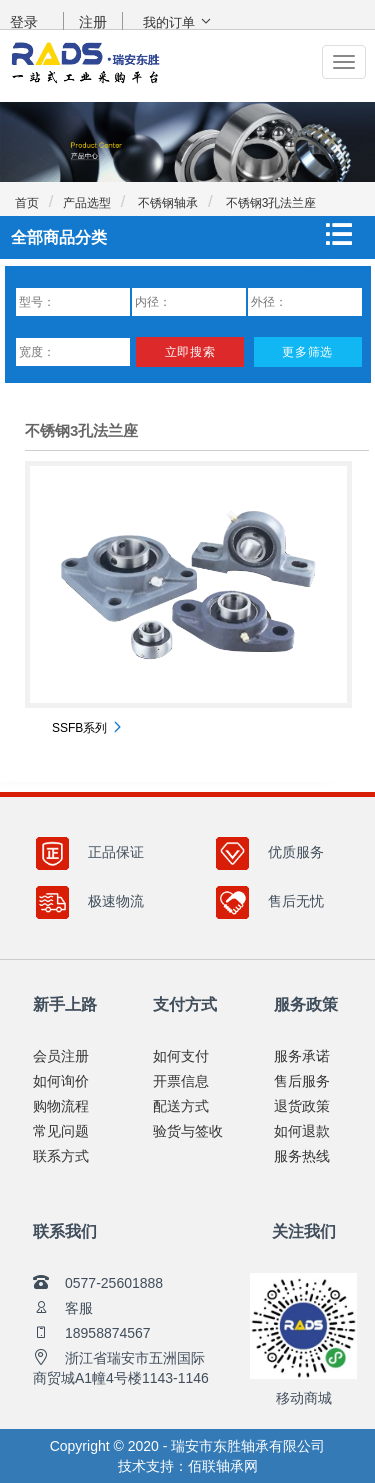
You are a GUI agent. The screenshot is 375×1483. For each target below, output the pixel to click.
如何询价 (61, 1081)
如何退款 (302, 1131)
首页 (27, 203)
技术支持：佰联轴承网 (188, 1466)
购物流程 (61, 1106)
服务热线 (302, 1156)
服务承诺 (302, 1056)
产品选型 (87, 203)
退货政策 (302, 1106)
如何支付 (181, 1056)
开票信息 (181, 1081)
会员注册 (61, 1056)
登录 (24, 22)
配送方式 (181, 1106)
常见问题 (61, 1131)
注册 (93, 22)
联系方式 (61, 1156)
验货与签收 (188, 1131)
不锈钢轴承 (166, 203)
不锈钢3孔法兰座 (269, 203)
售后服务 (302, 1081)
